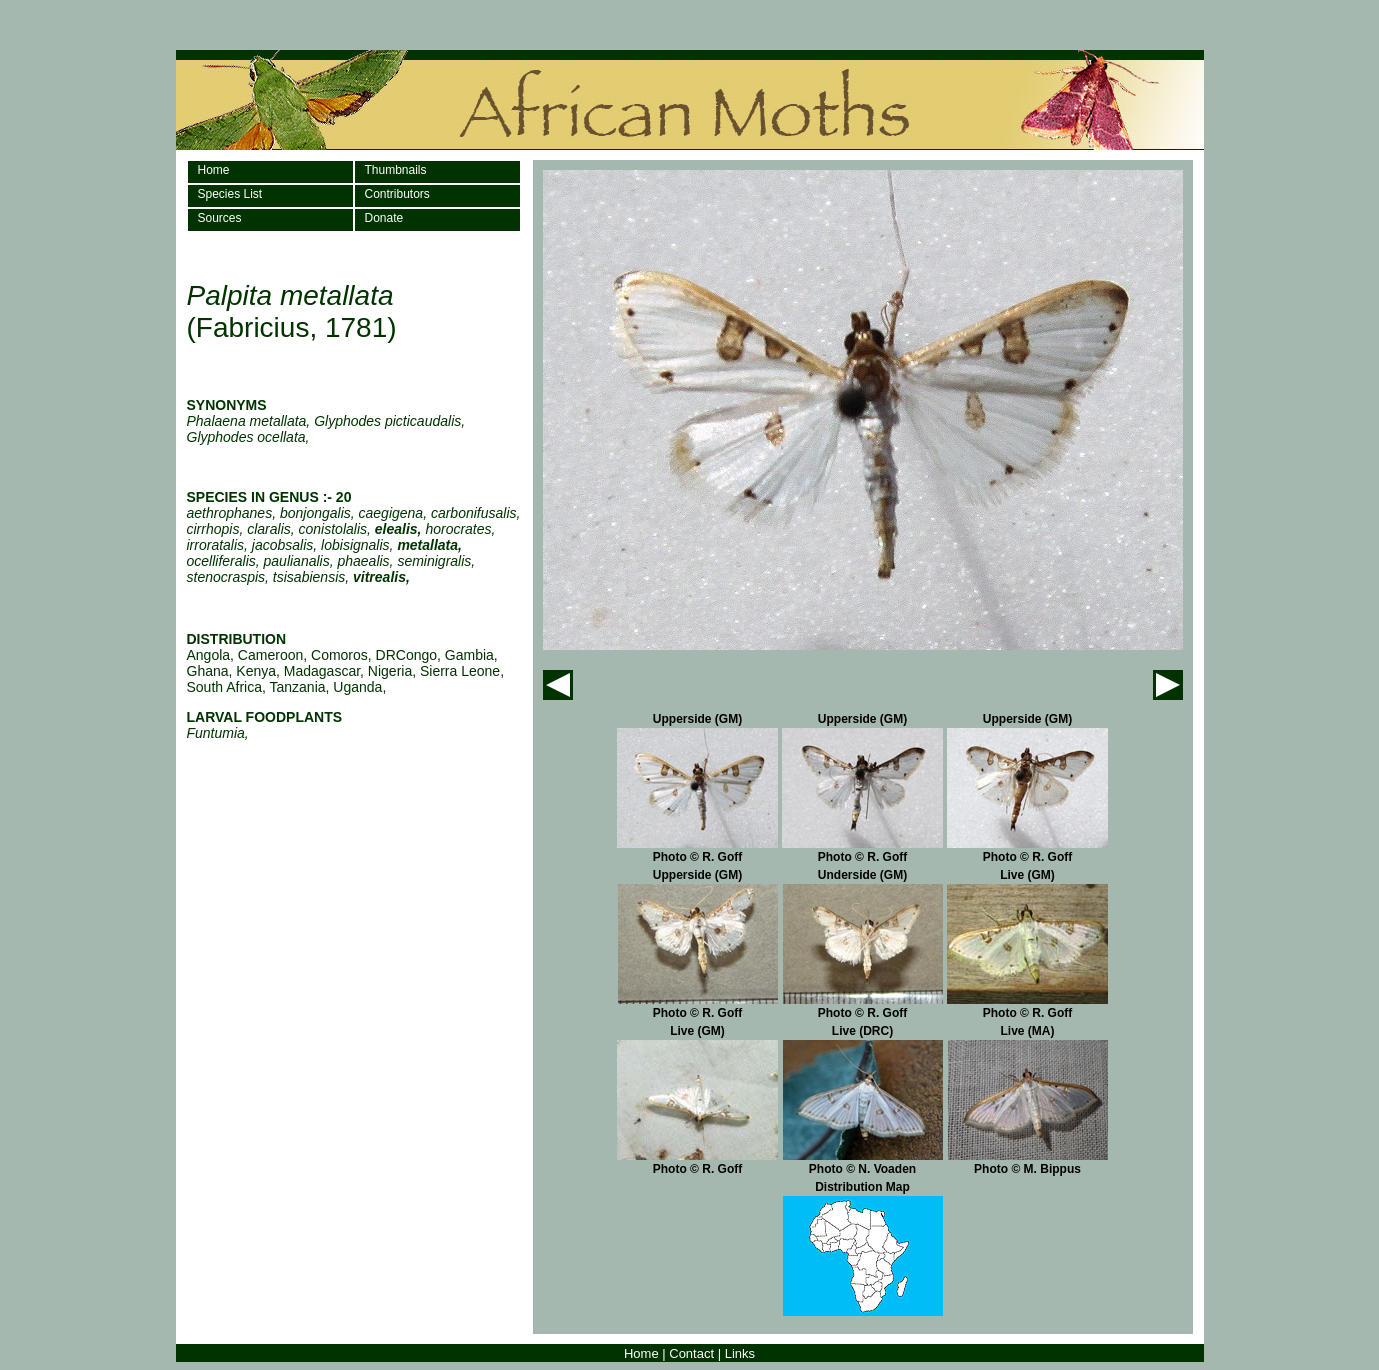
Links (740, 1353)
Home (214, 170)
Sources (220, 218)
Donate (384, 218)
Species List (230, 194)
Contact (691, 1353)
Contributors (397, 194)
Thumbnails (396, 170)
